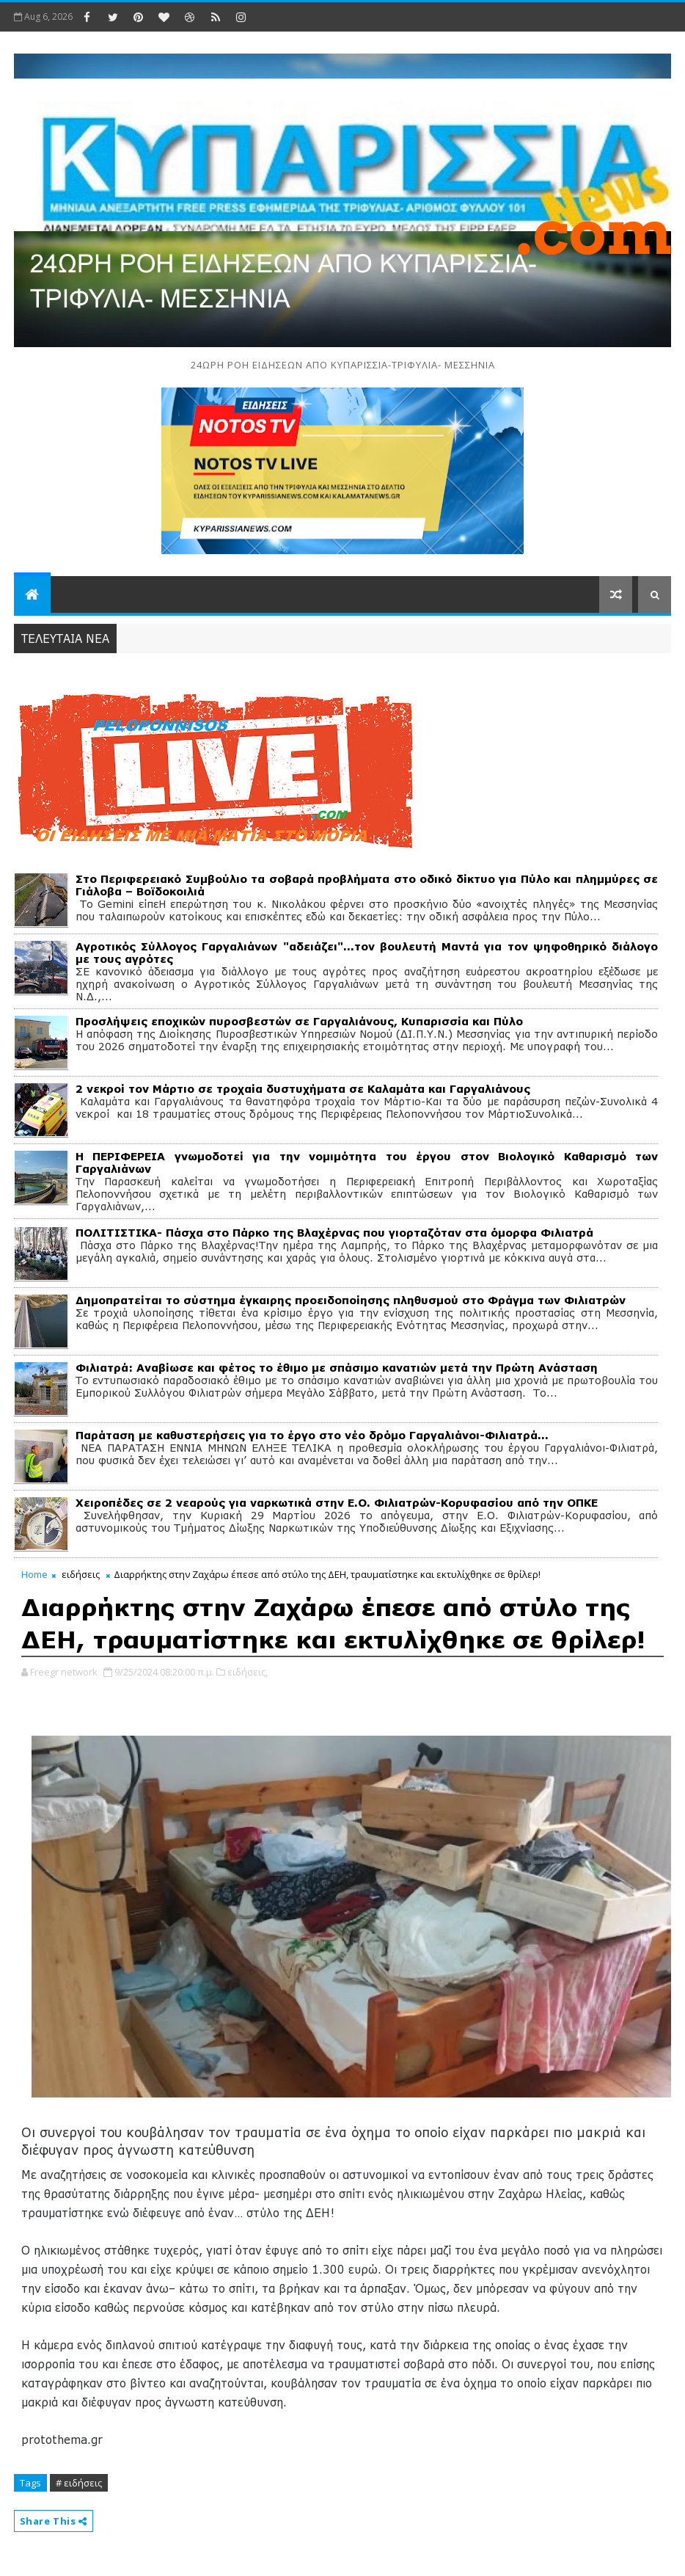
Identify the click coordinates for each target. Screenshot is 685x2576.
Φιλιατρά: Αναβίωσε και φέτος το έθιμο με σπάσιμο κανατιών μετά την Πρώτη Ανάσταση (337, 1367)
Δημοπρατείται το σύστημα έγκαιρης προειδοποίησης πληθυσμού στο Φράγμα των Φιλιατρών (351, 1300)
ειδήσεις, (247, 1671)
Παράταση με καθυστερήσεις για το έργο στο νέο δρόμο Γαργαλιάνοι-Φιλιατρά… (312, 1435)
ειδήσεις (81, 1574)
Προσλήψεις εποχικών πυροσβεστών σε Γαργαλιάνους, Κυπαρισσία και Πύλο (299, 1021)
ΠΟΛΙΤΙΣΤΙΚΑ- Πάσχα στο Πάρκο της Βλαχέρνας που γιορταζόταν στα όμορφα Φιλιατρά (334, 1232)
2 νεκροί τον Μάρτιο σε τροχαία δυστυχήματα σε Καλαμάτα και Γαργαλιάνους (303, 1089)
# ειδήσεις (79, 2482)
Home (34, 1574)
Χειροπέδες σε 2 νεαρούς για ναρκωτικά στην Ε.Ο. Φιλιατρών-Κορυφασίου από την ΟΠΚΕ (337, 1502)
